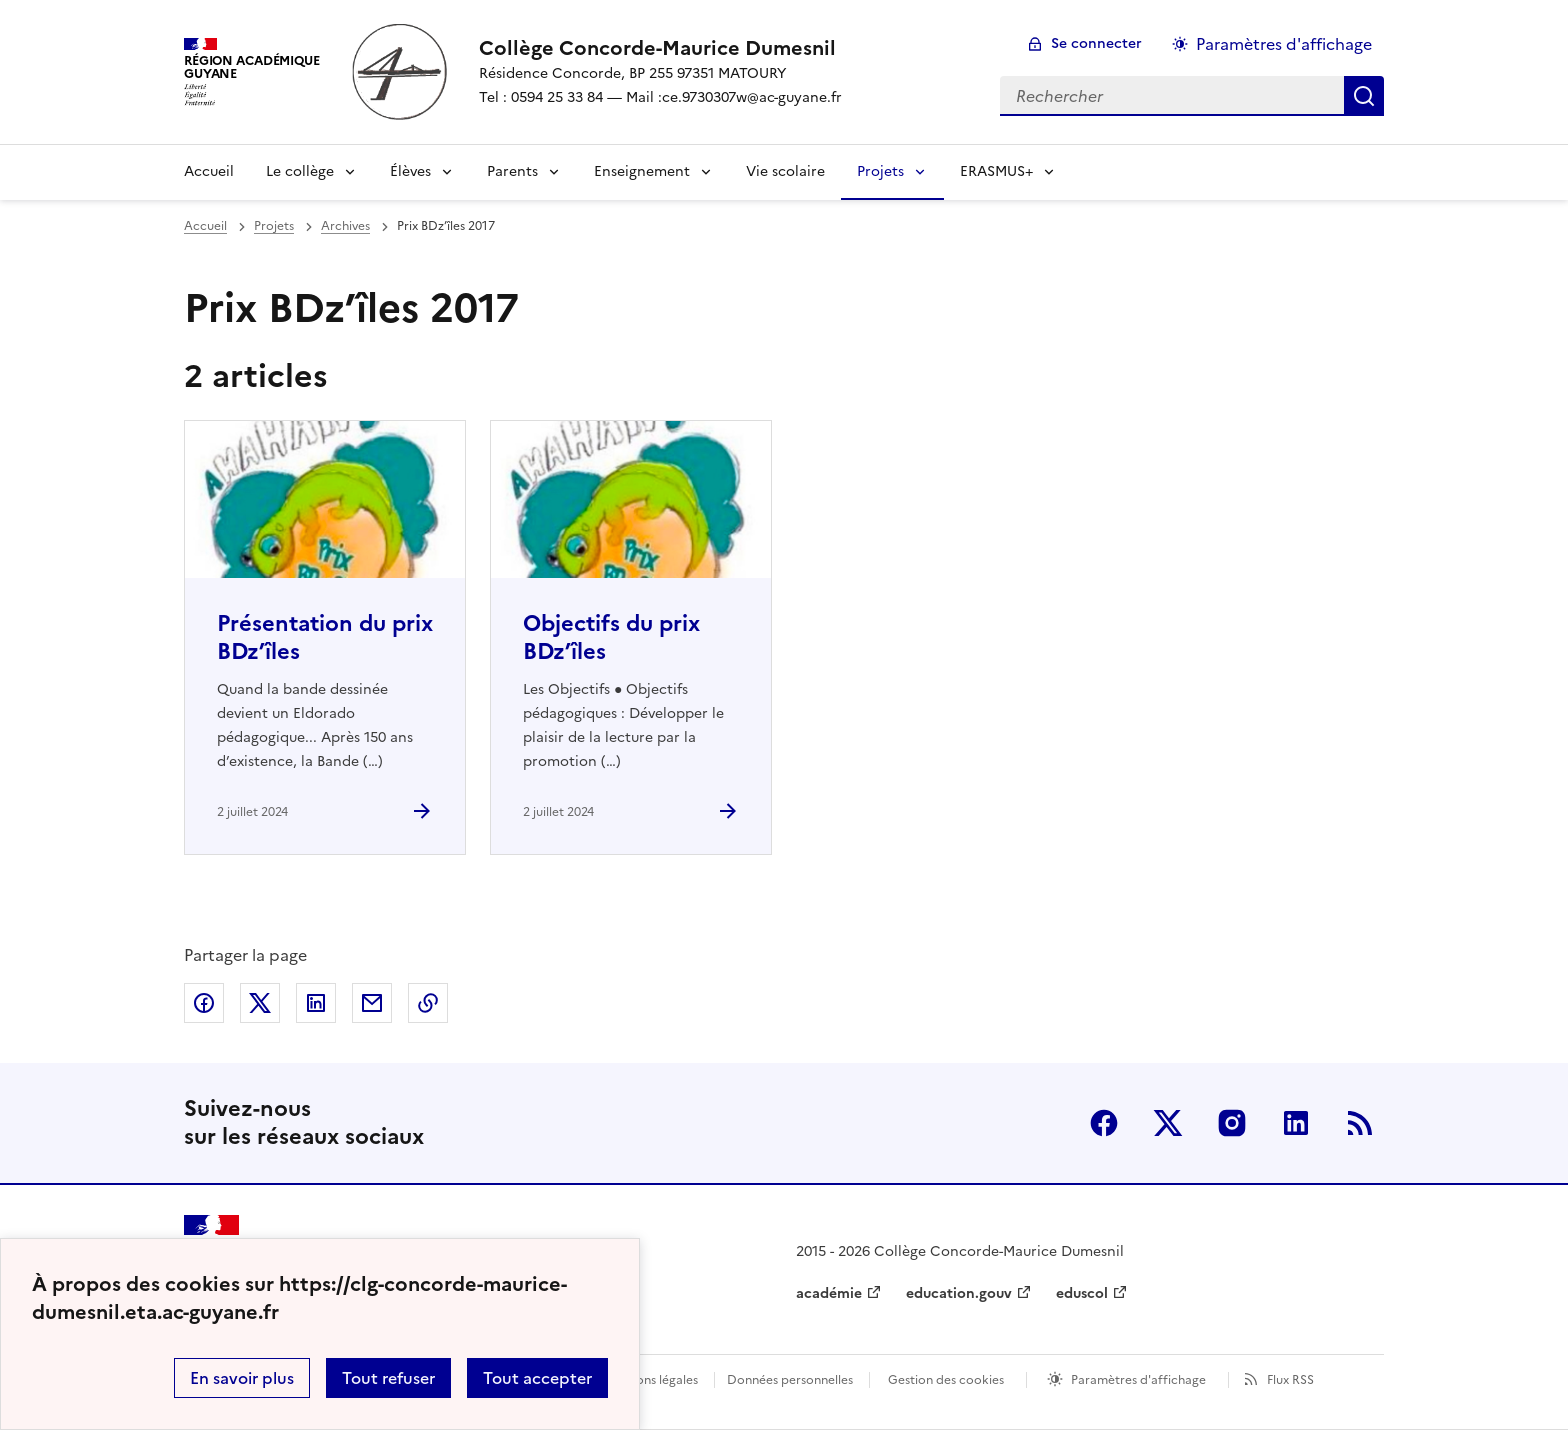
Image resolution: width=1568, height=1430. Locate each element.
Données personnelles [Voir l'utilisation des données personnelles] (790, 1380)
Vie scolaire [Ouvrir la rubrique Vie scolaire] (785, 171)
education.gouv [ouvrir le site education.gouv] (959, 1293)
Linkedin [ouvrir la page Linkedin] (1296, 1123)
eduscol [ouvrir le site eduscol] (1082, 1293)
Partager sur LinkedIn (316, 1003)
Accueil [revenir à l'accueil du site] (209, 171)
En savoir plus (242, 1378)
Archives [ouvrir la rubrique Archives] (345, 226)
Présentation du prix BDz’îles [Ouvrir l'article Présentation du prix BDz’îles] (325, 637)
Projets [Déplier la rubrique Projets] (880, 171)
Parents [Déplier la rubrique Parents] (512, 171)
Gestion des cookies (946, 1380)
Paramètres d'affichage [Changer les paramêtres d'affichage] (1284, 44)
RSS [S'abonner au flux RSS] (1360, 1123)
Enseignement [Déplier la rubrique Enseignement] (642, 171)
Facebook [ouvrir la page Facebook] (1104, 1123)
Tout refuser (388, 1378)
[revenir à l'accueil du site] (660, 48)
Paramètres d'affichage (1138, 1380)
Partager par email (372, 1003)
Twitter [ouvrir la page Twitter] (1168, 1123)
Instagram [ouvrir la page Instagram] (1232, 1123)
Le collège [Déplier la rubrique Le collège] (300, 171)
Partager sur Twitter (260, 1003)
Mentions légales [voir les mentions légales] (650, 1380)
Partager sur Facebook (204, 1003)
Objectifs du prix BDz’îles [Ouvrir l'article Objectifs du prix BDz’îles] (611, 637)
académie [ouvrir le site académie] (829, 1293)
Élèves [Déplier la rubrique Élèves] (410, 171)
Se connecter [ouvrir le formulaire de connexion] (1096, 43)
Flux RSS (1290, 1380)
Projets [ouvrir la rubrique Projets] (274, 226)
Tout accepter (537, 1378)
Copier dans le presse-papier (428, 1003)
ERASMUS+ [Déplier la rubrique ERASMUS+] (996, 171)
